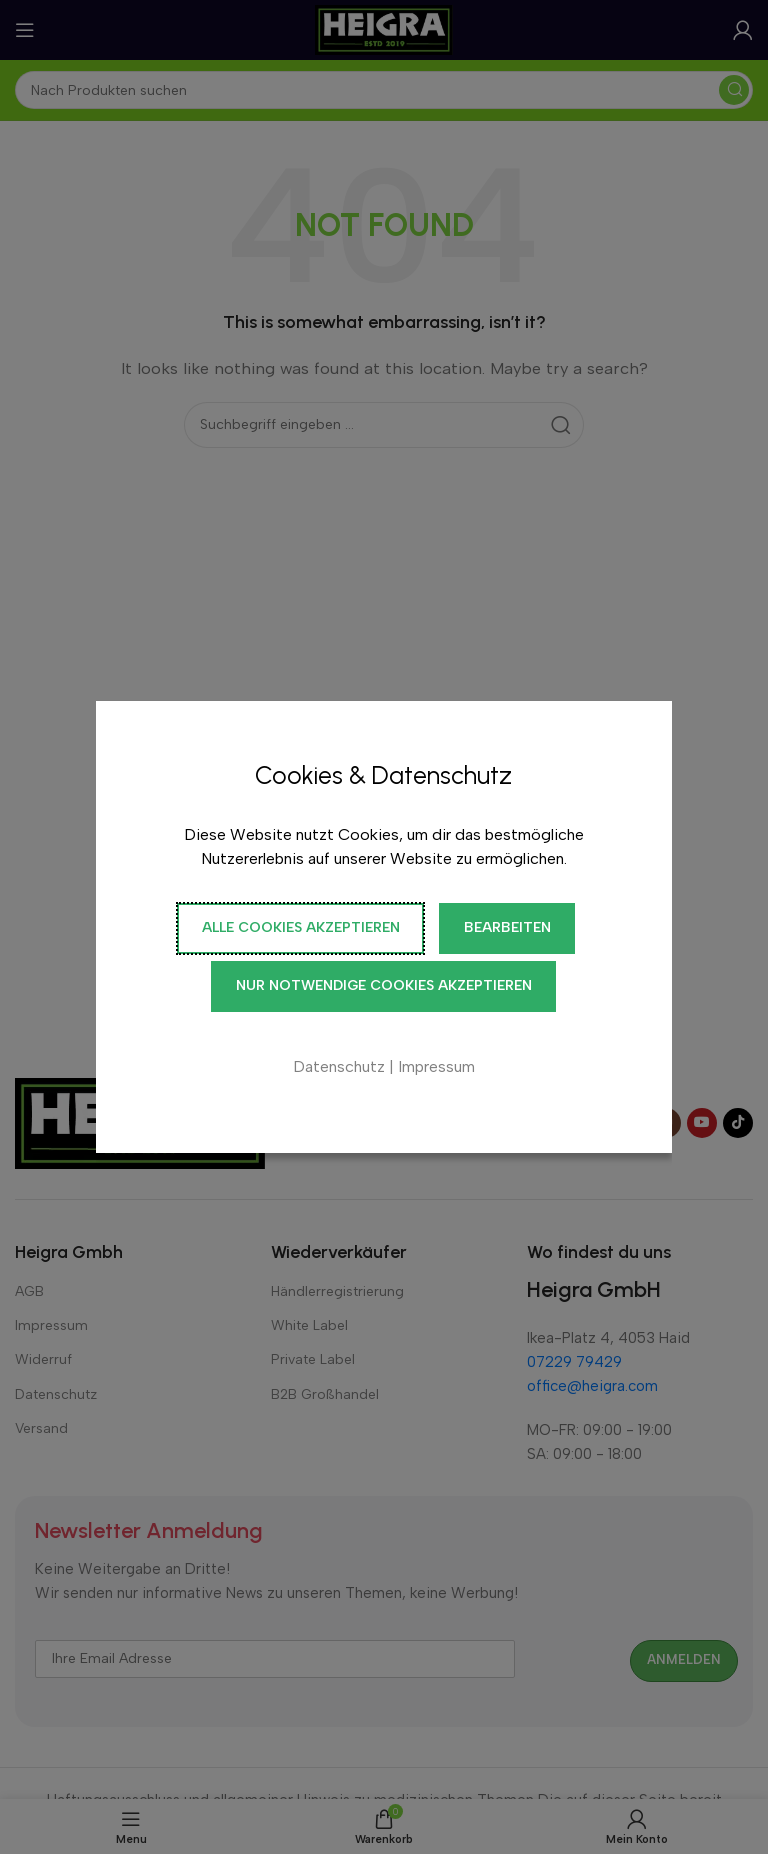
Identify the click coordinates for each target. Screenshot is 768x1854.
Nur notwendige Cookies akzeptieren (384, 985)
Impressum (436, 1066)
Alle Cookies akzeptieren (301, 927)
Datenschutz (339, 1066)
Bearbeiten (507, 927)
